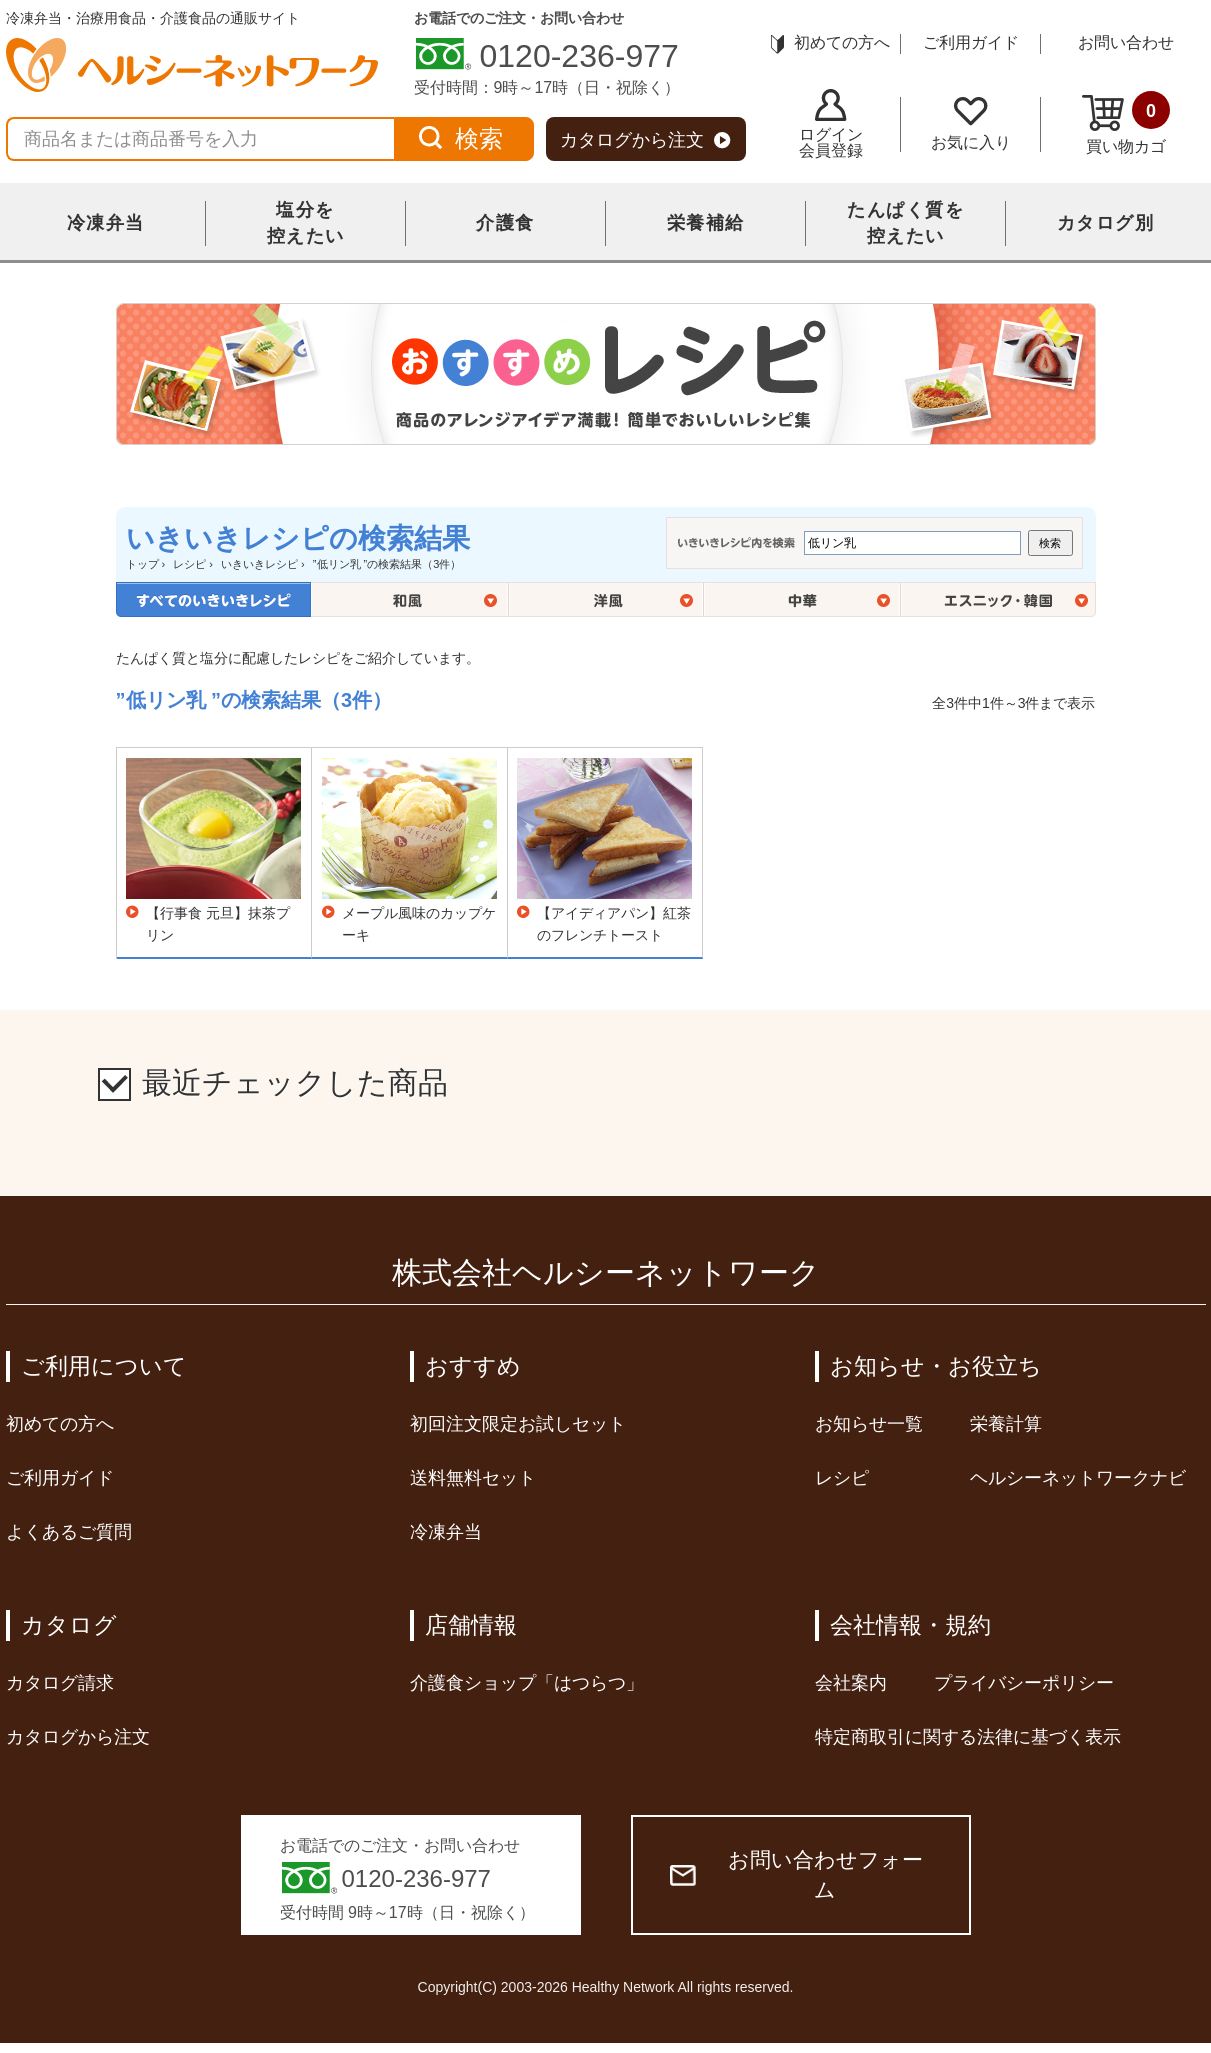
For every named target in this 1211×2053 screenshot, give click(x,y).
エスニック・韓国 (998, 599)
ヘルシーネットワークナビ (1078, 1478)
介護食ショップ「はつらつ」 (527, 1683)
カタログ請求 (60, 1683)
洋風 (606, 599)
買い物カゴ (1126, 123)
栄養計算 (1006, 1424)
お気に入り (971, 124)
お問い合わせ (1126, 42)
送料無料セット (473, 1478)
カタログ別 (1106, 223)
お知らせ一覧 (869, 1424)
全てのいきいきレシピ (213, 599)
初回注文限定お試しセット (518, 1424)
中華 (802, 599)
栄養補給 (706, 223)
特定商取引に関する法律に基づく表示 (968, 1737)
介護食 (505, 223)
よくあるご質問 (69, 1532)
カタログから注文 (645, 140)
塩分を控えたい (306, 223)
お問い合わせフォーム (796, 1874)
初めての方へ (830, 42)
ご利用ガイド (971, 42)
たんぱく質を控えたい (905, 223)
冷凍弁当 (106, 223)
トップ (142, 564)
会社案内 (851, 1683)
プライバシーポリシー (1024, 1683)
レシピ (189, 564)
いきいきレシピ (259, 564)
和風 (410, 599)
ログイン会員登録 (831, 124)
